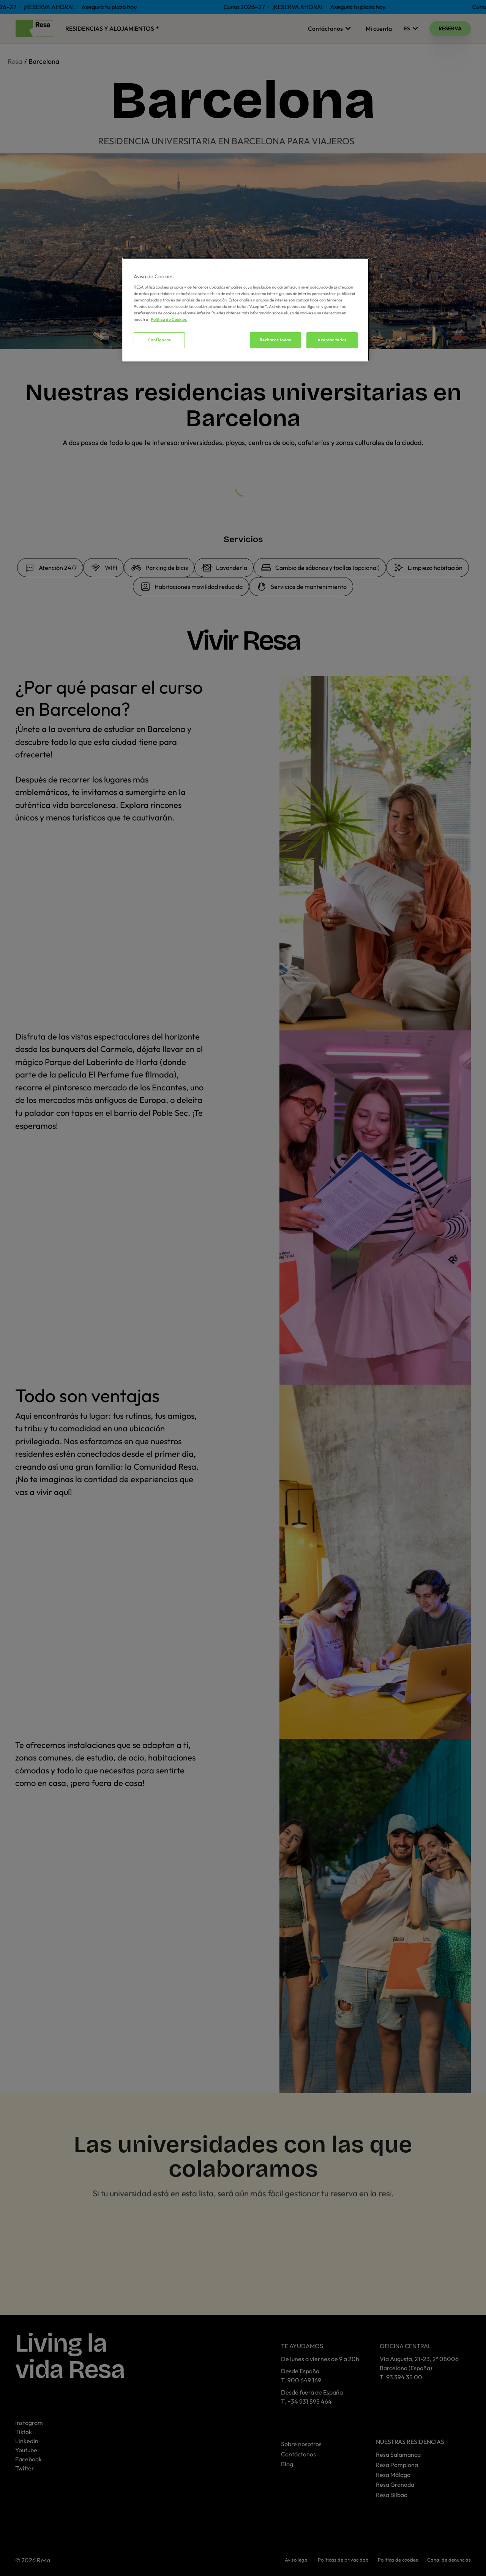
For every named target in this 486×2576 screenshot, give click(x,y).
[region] (245, 310)
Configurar (159, 339)
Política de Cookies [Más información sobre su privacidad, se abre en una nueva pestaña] (169, 319)
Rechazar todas (275, 339)
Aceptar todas (331, 339)
